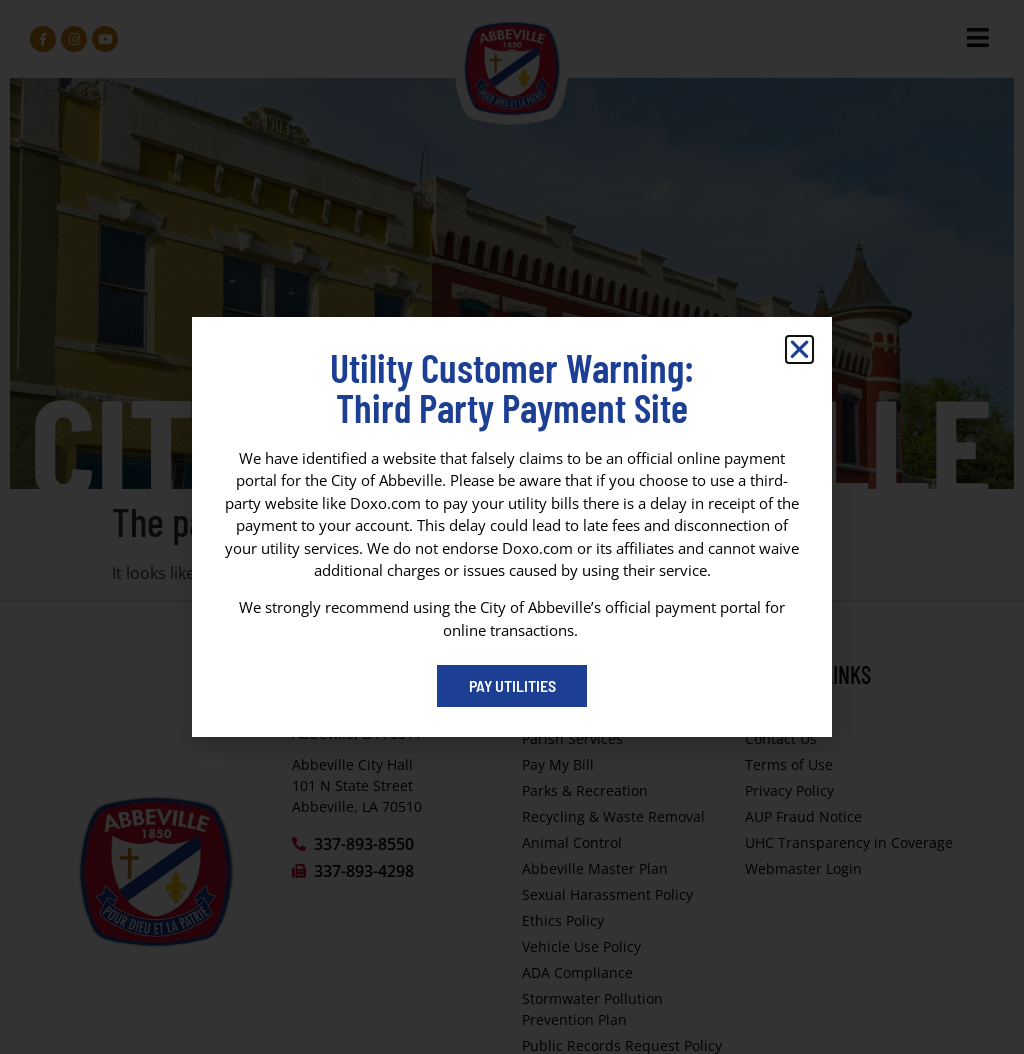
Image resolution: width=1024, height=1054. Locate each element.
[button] (799, 349)
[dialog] (512, 527)
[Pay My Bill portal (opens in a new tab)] (512, 686)
